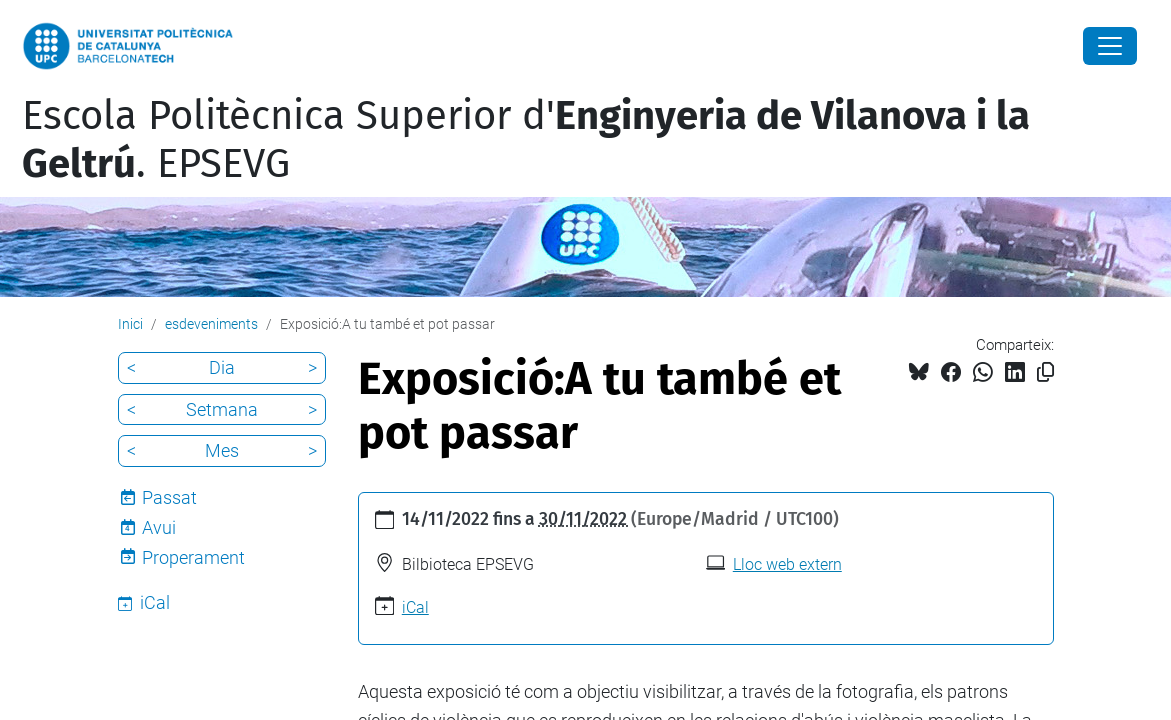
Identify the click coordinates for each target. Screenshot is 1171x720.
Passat (169, 497)
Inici (130, 324)
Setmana (222, 409)
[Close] (1110, 46)
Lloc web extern (787, 564)
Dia (222, 367)
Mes (222, 450)
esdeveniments (211, 324)
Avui (159, 527)
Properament (193, 557)
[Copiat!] (1045, 372)
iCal (415, 607)
